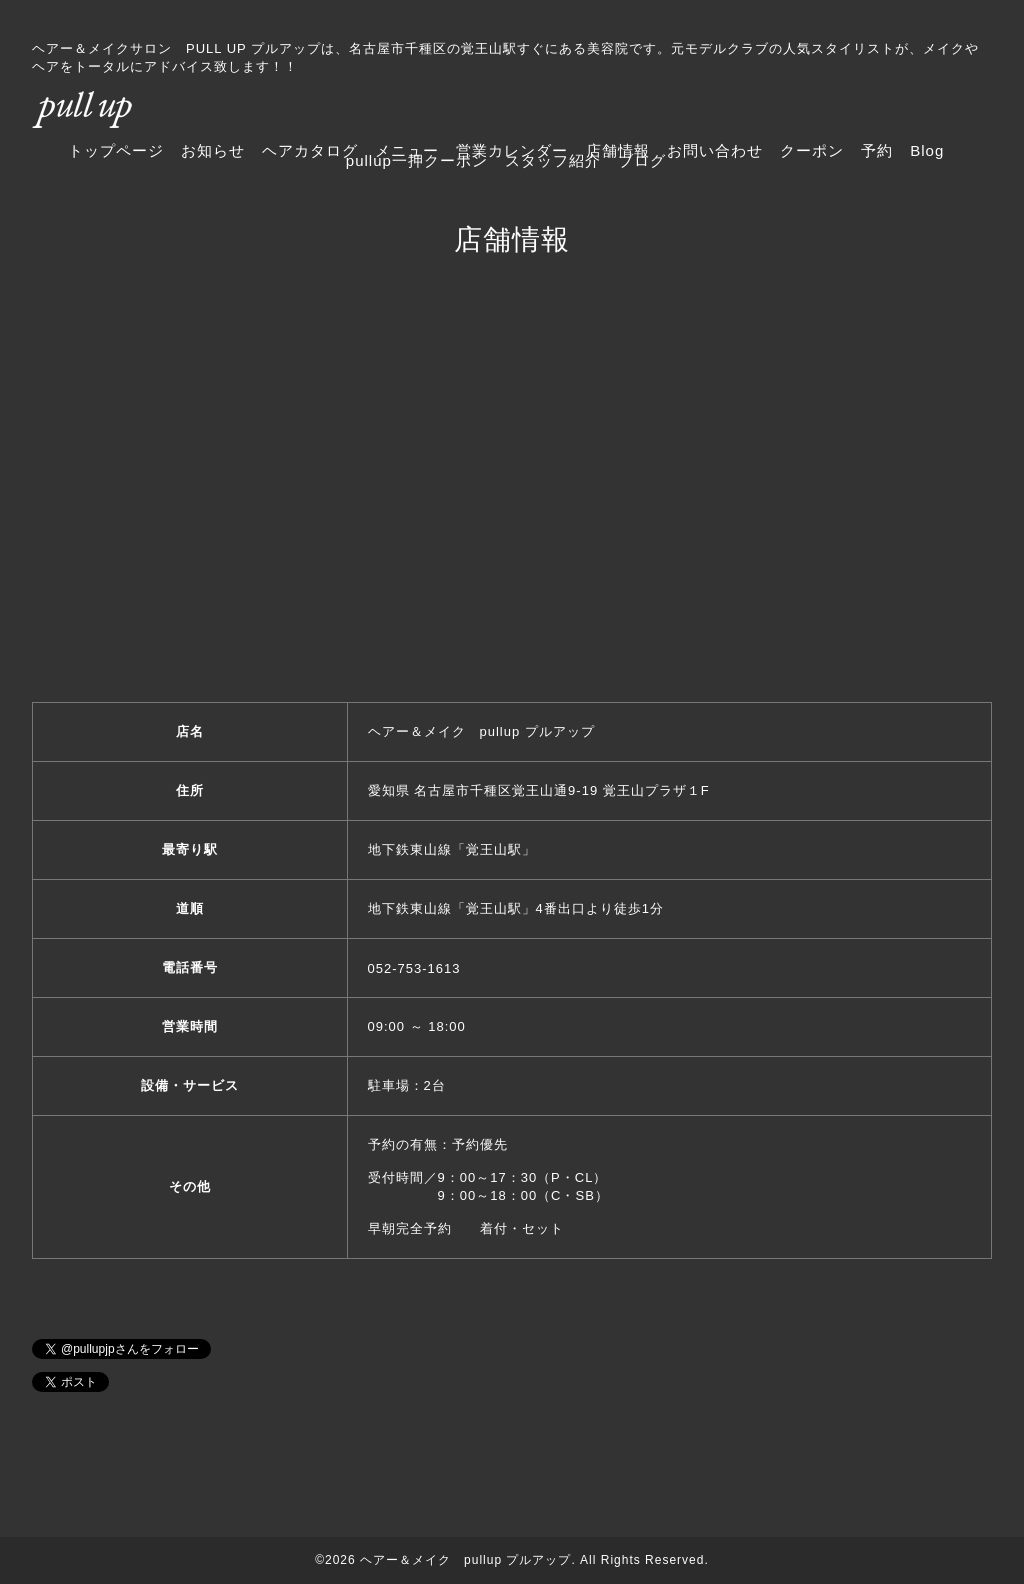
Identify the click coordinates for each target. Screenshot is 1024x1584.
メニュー (407, 150)
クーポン (812, 150)
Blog (927, 150)
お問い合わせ (715, 150)
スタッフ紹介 (553, 160)
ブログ (642, 160)
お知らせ (213, 150)
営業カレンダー (512, 150)
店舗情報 (618, 150)
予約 (877, 150)
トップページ (116, 150)
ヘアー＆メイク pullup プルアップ (465, 1560)
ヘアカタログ (310, 150)
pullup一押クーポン (417, 160)
